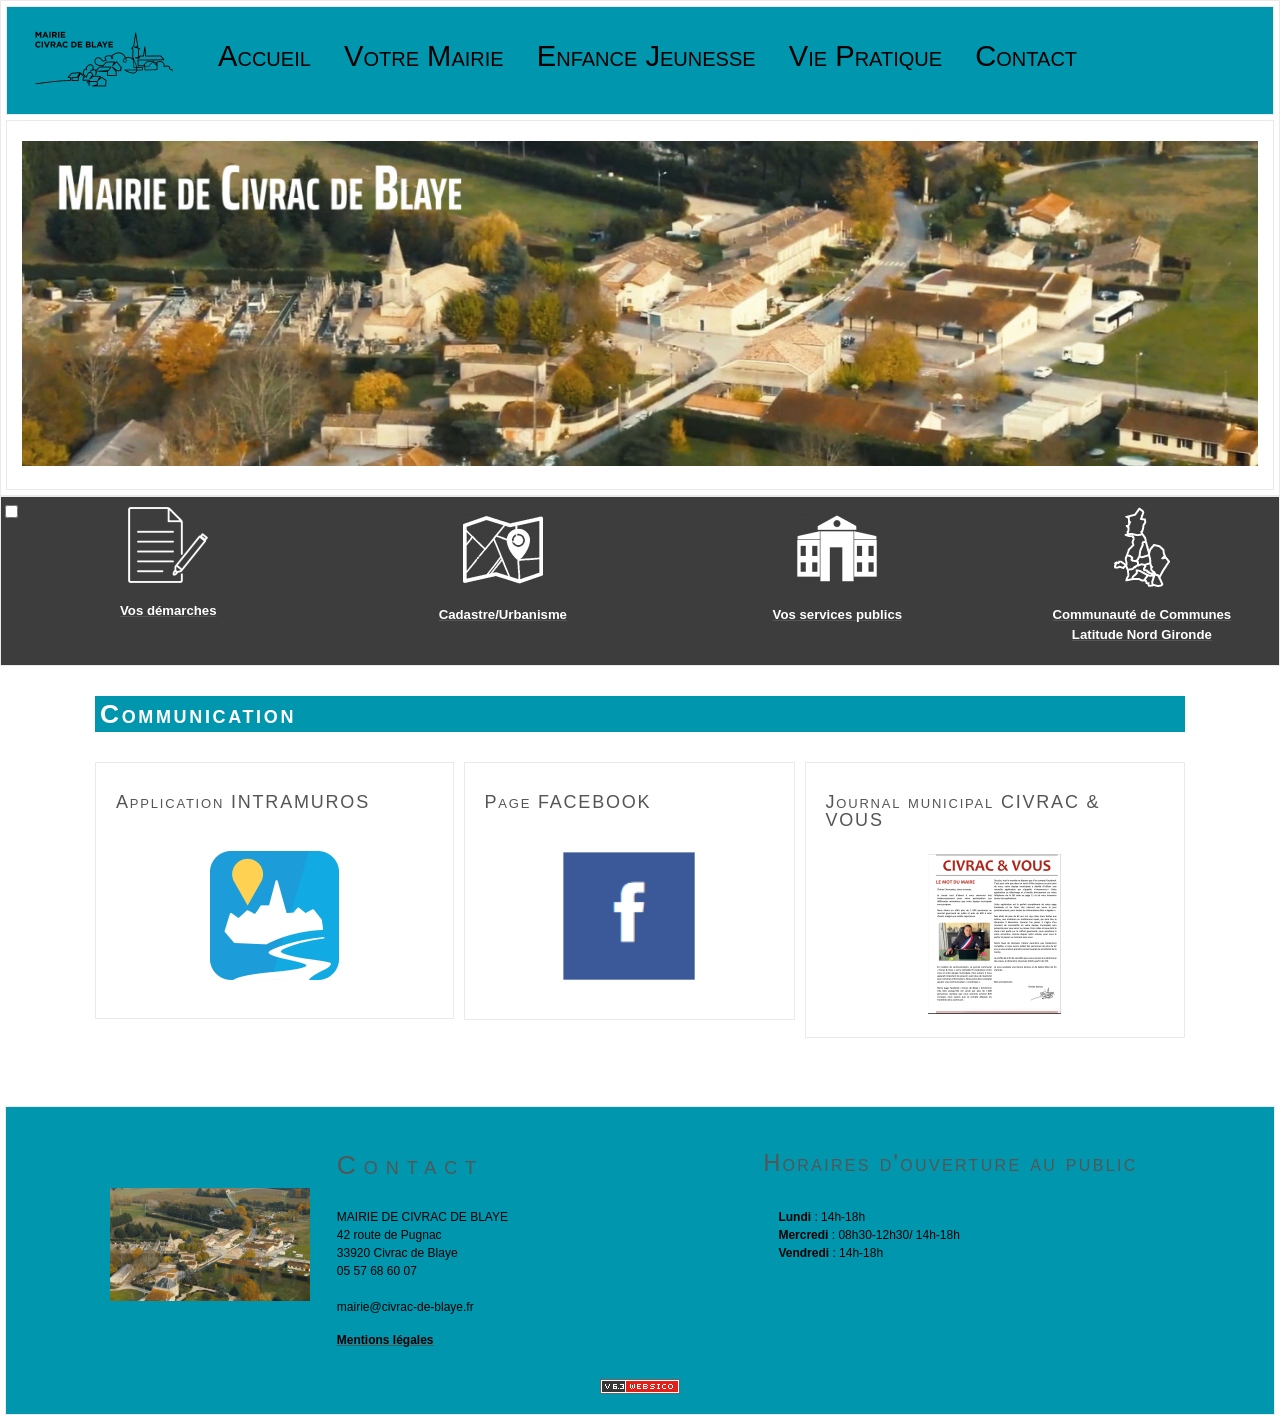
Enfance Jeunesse (646, 56)
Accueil (264, 56)
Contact (1026, 56)
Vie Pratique (865, 56)
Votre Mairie (424, 56)
